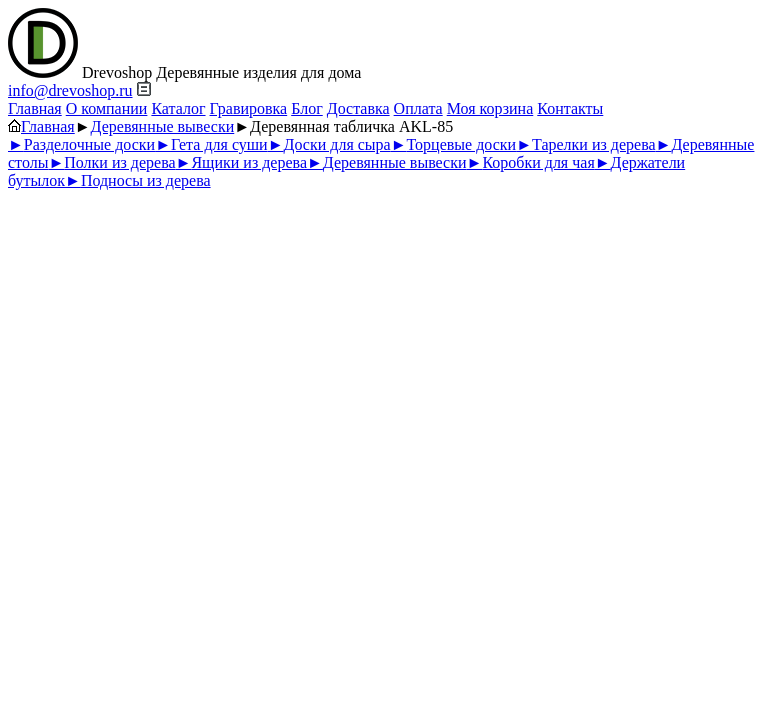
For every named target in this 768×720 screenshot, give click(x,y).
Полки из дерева (111, 162)
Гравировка (249, 108)
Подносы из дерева (138, 180)
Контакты (570, 108)
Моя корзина (490, 108)
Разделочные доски (81, 144)
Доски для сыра (329, 144)
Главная (35, 108)
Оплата (418, 108)
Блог (307, 108)
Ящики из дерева (241, 162)
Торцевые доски (453, 144)
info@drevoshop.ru (70, 90)
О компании (107, 108)
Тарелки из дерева (585, 144)
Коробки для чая (531, 162)
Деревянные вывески (163, 126)
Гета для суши (211, 144)
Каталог (178, 108)
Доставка (358, 108)
